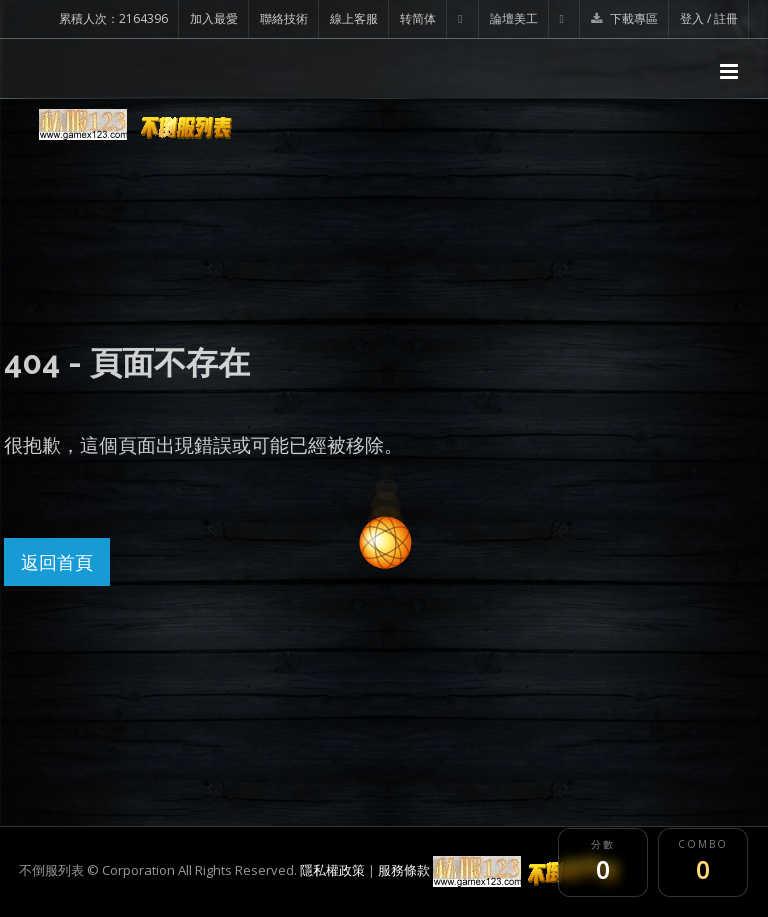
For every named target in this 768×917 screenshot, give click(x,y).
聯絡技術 (284, 18)
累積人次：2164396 (113, 18)
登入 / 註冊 (709, 18)
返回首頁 (57, 562)
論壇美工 (514, 18)
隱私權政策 (332, 870)
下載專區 (624, 18)
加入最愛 (214, 18)
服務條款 (404, 870)
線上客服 (354, 18)
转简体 (418, 18)
